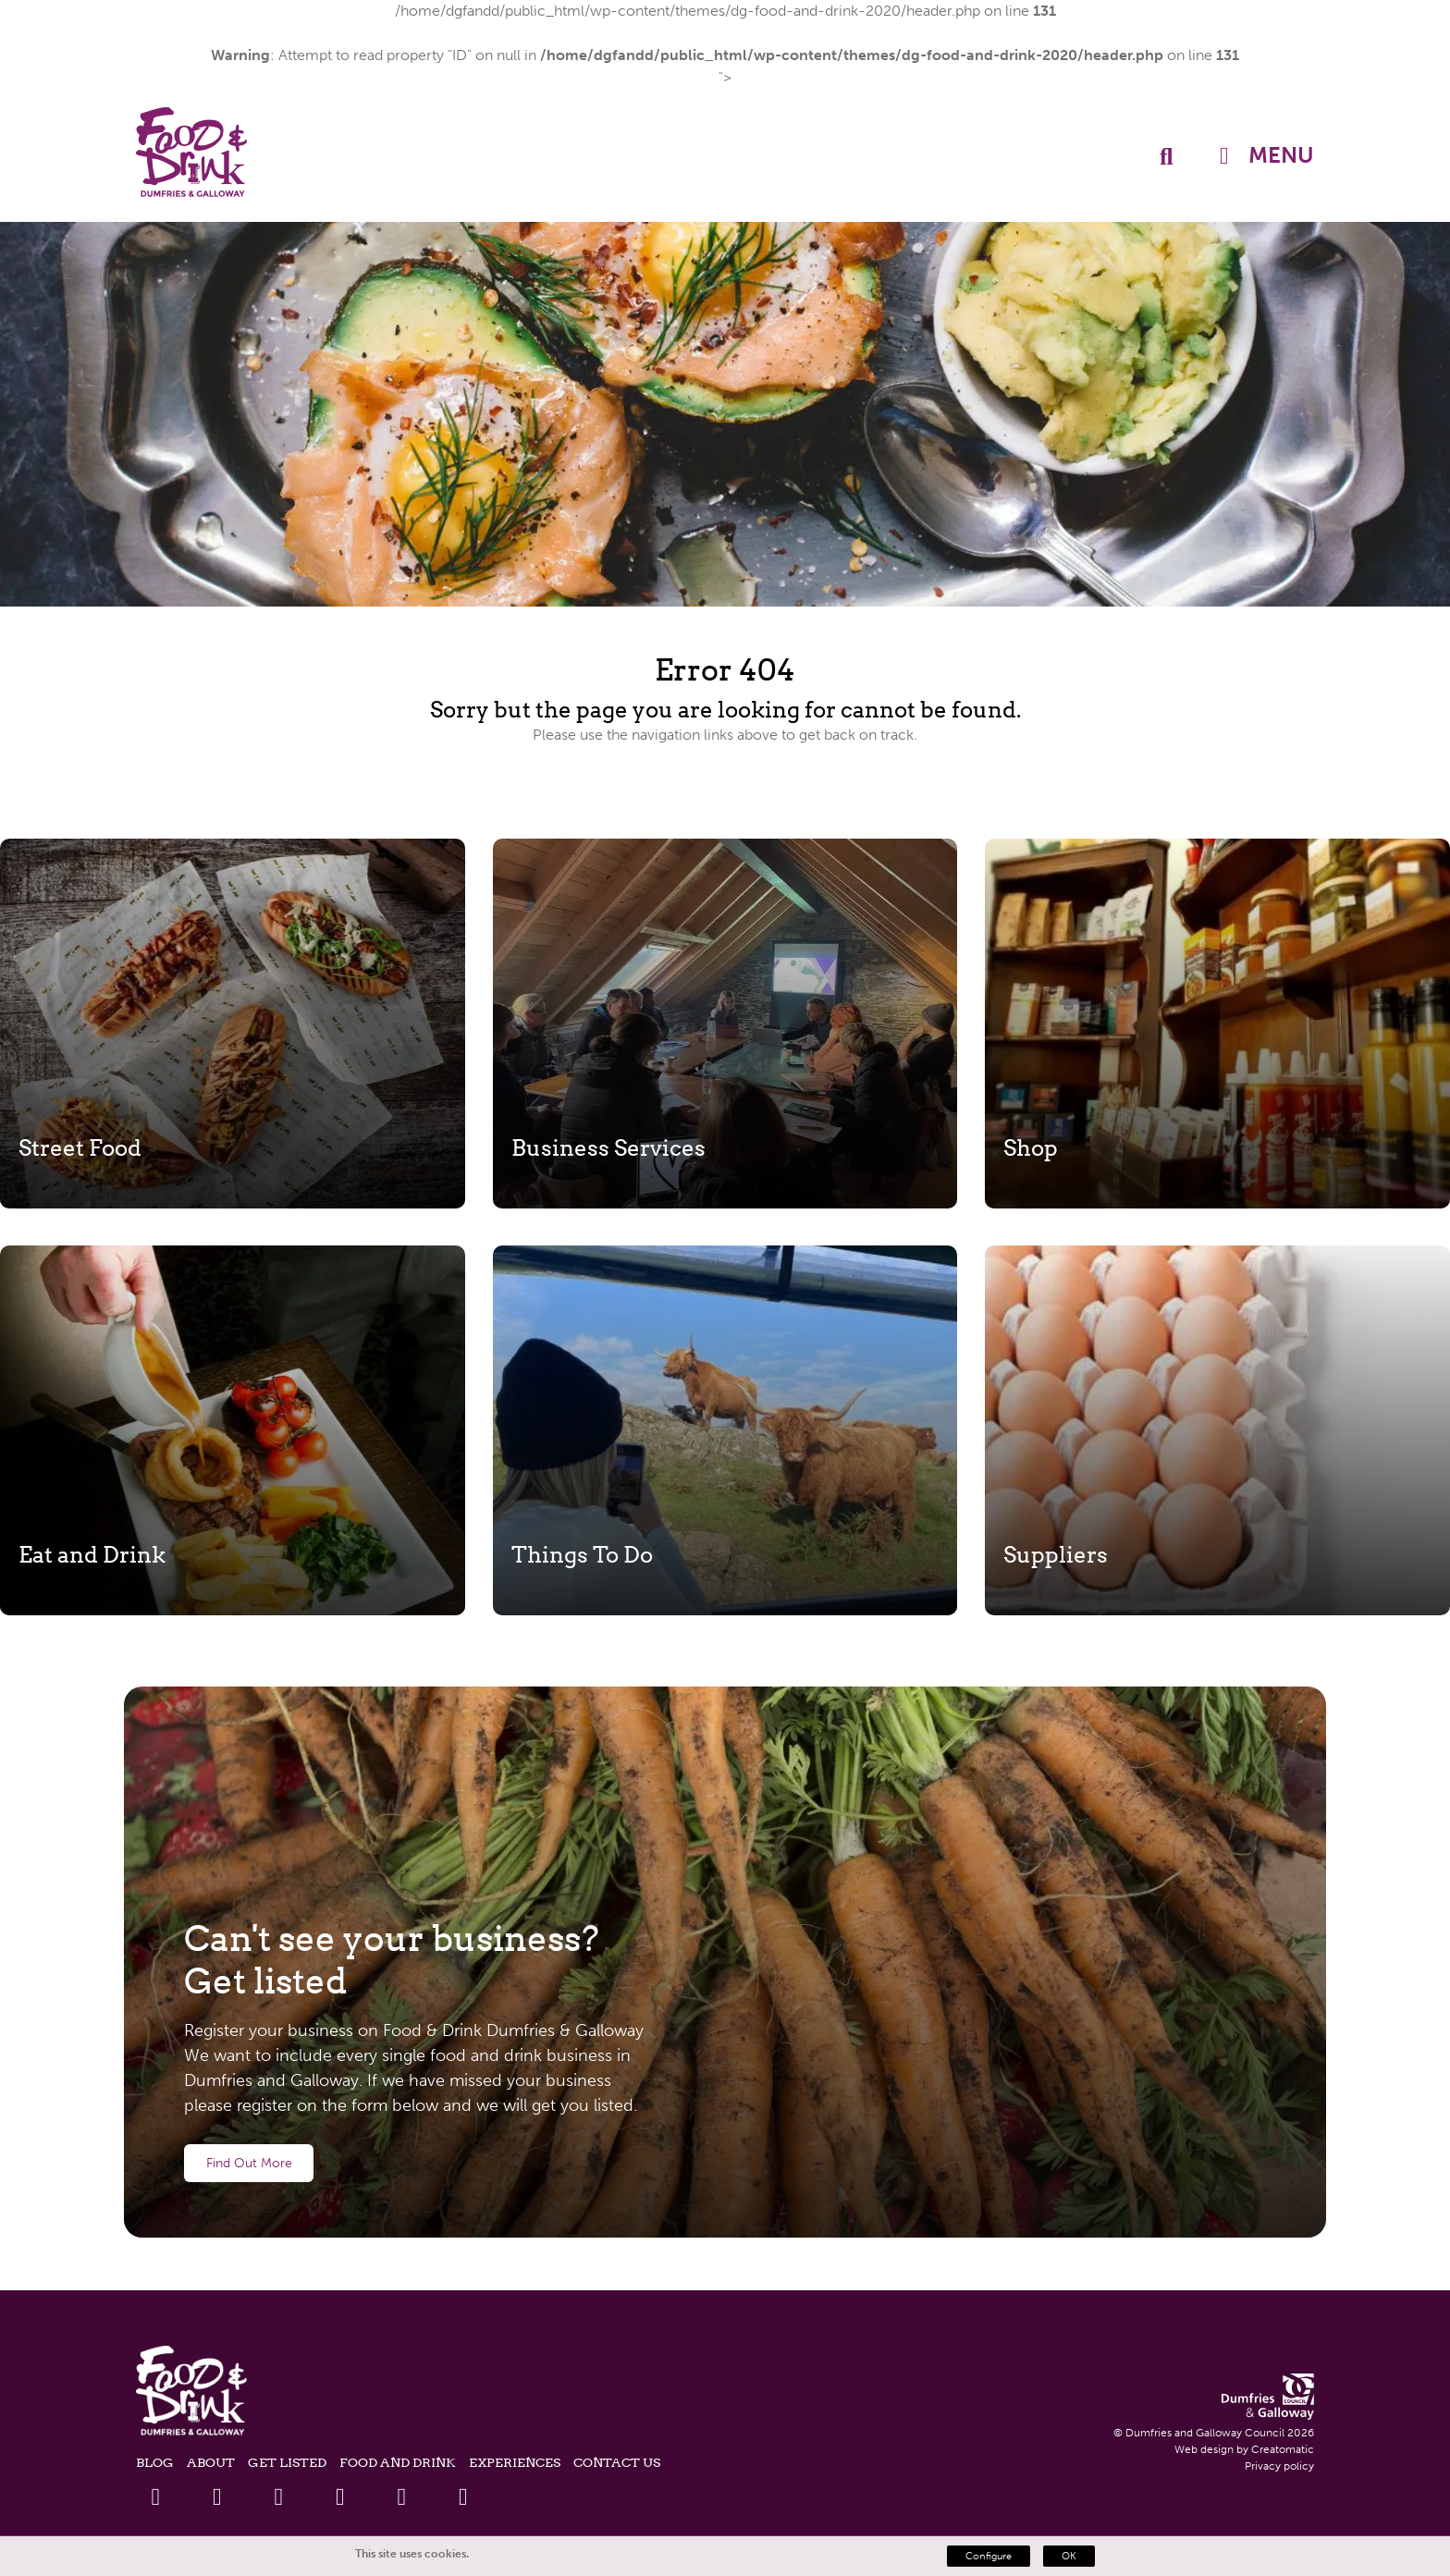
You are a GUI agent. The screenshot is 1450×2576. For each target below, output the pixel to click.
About (211, 2462)
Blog (155, 2462)
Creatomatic (1282, 2449)
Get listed (287, 2462)
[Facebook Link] (156, 2497)
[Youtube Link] (340, 2497)
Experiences (514, 2462)
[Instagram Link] (402, 2497)
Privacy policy (1279, 2465)
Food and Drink (397, 2462)
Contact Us (616, 2462)
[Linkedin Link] (279, 2497)
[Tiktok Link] (463, 2497)
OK (1069, 2556)
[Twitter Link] (217, 2497)
